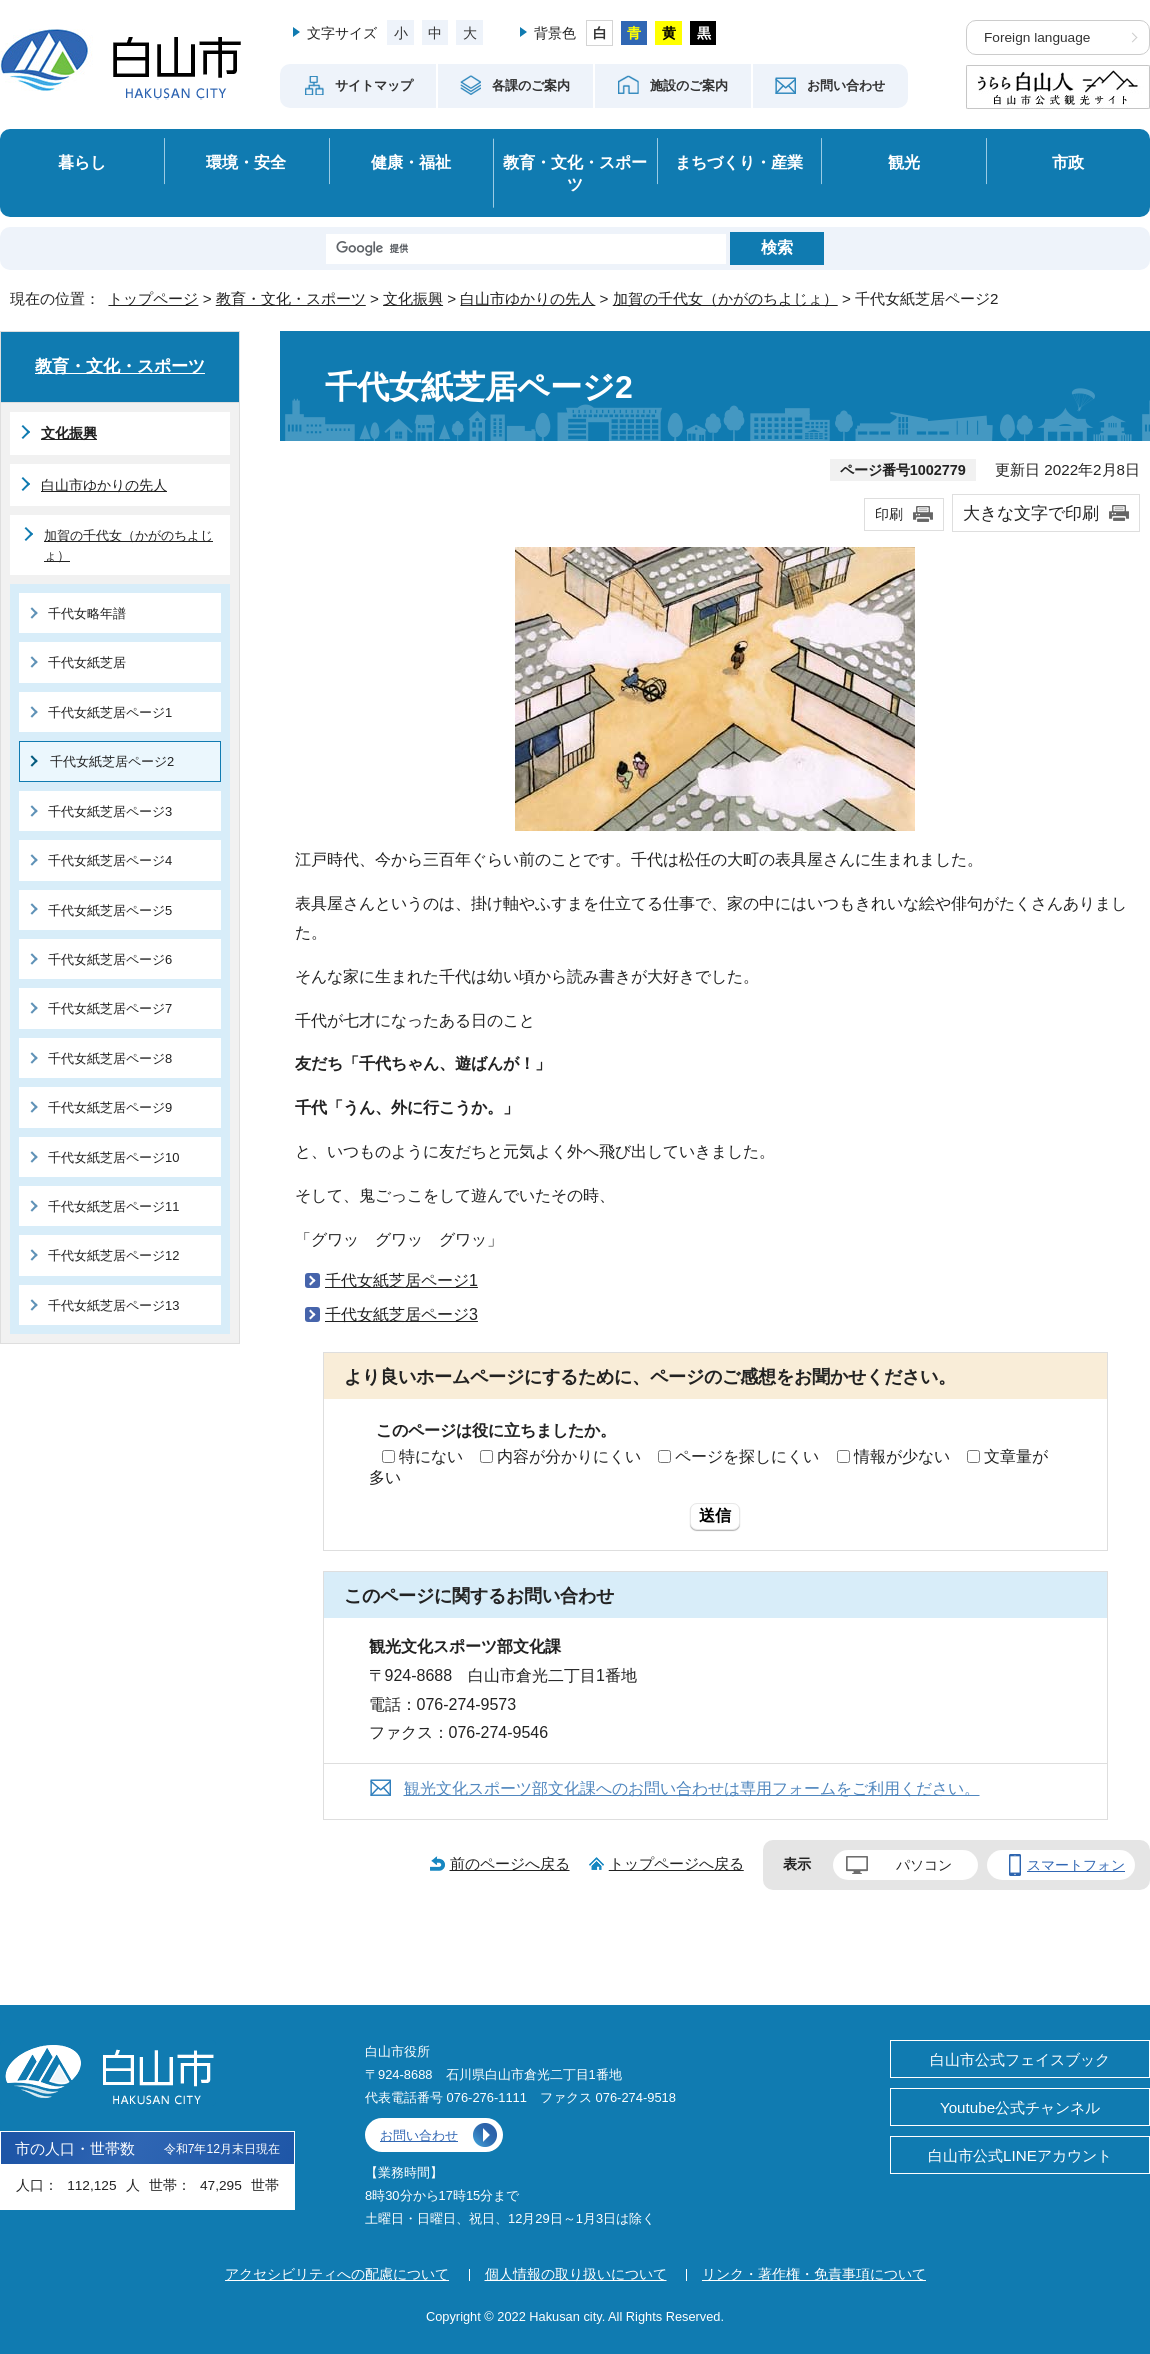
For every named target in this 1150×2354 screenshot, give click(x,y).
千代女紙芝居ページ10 (113, 1157)
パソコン (924, 1865)
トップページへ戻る (676, 1863)
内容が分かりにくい (569, 1456)
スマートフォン (1076, 1865)
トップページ (153, 298)
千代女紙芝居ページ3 (401, 1314)
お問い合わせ (419, 2135)
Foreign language (1037, 37)
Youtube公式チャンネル (1020, 2107)
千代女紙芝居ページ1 (401, 1280)
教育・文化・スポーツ (575, 173)
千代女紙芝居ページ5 (110, 910)
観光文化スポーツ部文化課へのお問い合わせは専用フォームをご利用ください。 (692, 1788)
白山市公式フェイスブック (1020, 2059)
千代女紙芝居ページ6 (110, 959)
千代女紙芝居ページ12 (113, 1255)
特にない (431, 1456)
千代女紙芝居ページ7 (110, 1008)
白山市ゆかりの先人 (527, 298)
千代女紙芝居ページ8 (110, 1058)
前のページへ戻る (510, 1863)
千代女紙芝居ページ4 (110, 860)
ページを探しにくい (747, 1456)
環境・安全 (246, 162)
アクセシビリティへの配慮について (337, 2274)
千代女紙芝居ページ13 (113, 1305)
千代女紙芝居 (87, 662)
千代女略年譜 (87, 613)
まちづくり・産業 (739, 162)
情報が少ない (902, 1456)
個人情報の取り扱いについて (576, 2274)
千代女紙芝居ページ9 (110, 1107)
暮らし (82, 162)
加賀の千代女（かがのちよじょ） (725, 298)
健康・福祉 (411, 162)
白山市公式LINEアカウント (1020, 2155)
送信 (715, 1515)
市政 (1068, 162)
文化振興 (413, 298)
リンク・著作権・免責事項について (814, 2274)
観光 (904, 162)
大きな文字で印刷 (1031, 513)
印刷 (889, 514)
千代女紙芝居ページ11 (113, 1206)
